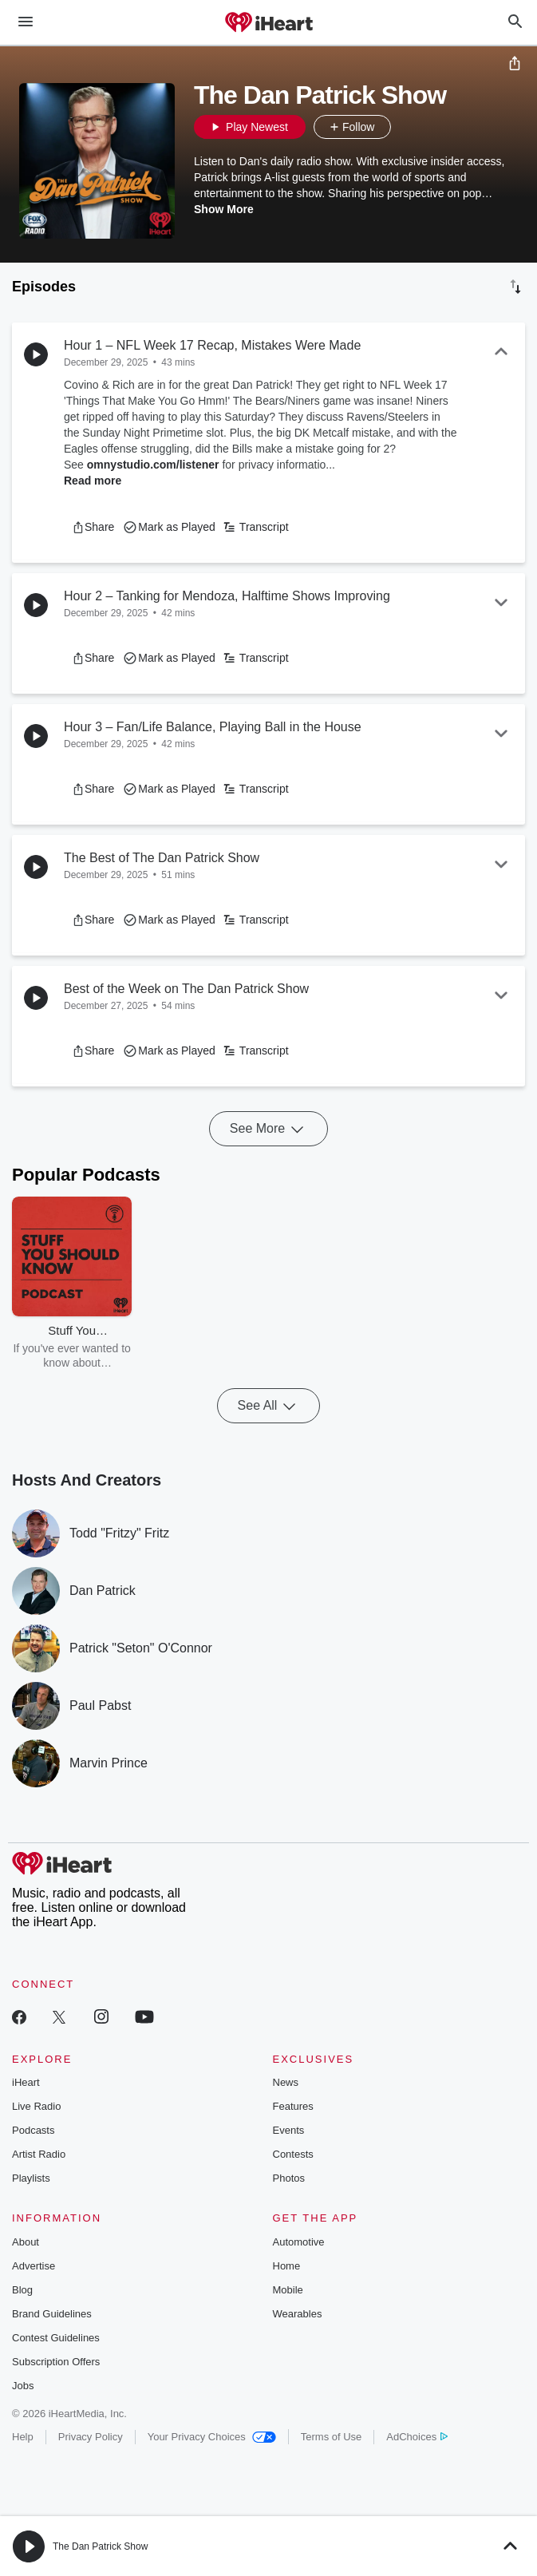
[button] (407, 127)
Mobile (288, 2290)
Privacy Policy (90, 2437)
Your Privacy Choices (212, 2437)
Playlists (31, 2178)
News (286, 2082)
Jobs (23, 2386)
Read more (92, 480)
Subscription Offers (56, 2362)
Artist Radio (38, 2154)
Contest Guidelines (56, 2338)
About (25, 2242)
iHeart (26, 2082)
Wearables (297, 2314)
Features (293, 2106)
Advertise (33, 2266)
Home (287, 2266)
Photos (289, 2178)
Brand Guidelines (52, 2314)
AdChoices (417, 2437)
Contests (293, 2154)
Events (289, 2130)
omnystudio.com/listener (153, 464)
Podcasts (33, 2130)
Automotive (299, 2242)
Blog (22, 2290)
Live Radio (36, 2106)
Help (23, 2437)
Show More (224, 209)
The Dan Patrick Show (100, 2546)
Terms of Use (331, 2437)
